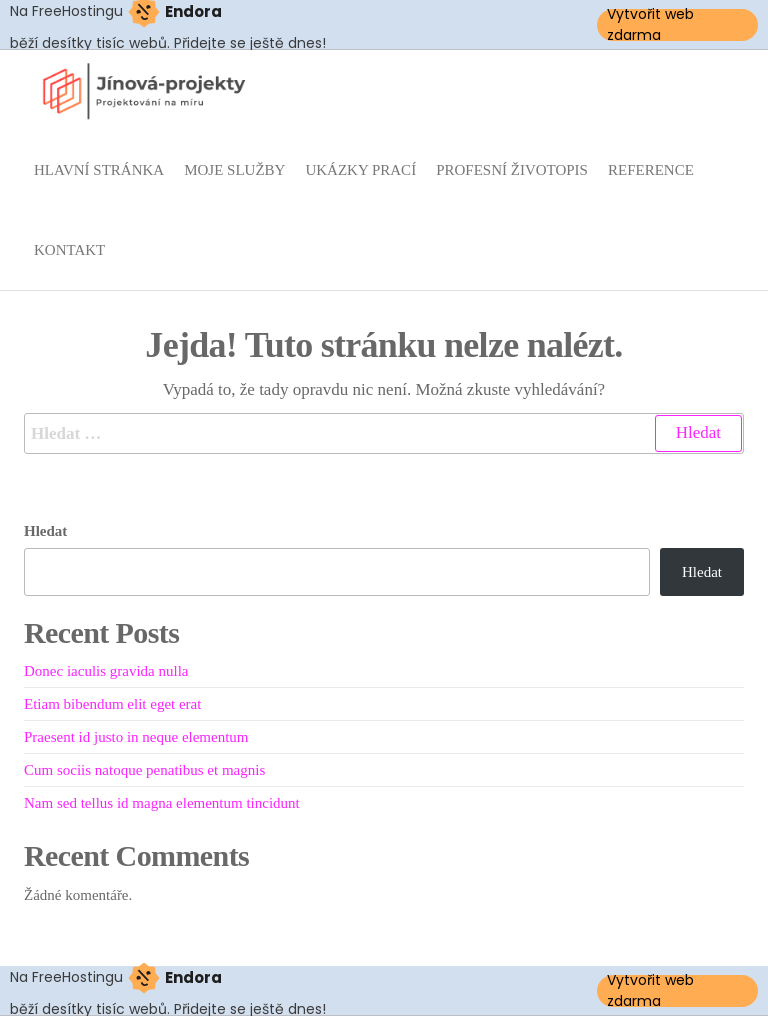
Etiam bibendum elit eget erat (112, 704)
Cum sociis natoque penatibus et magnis (144, 770)
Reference (651, 170)
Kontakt (69, 250)
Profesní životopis (512, 170)
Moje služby (234, 170)
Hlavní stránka (99, 170)
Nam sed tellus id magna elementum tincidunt (162, 803)
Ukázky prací (360, 170)
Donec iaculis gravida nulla (106, 671)
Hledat (45, 531)
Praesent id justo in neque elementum (136, 737)
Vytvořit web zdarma (650, 25)
